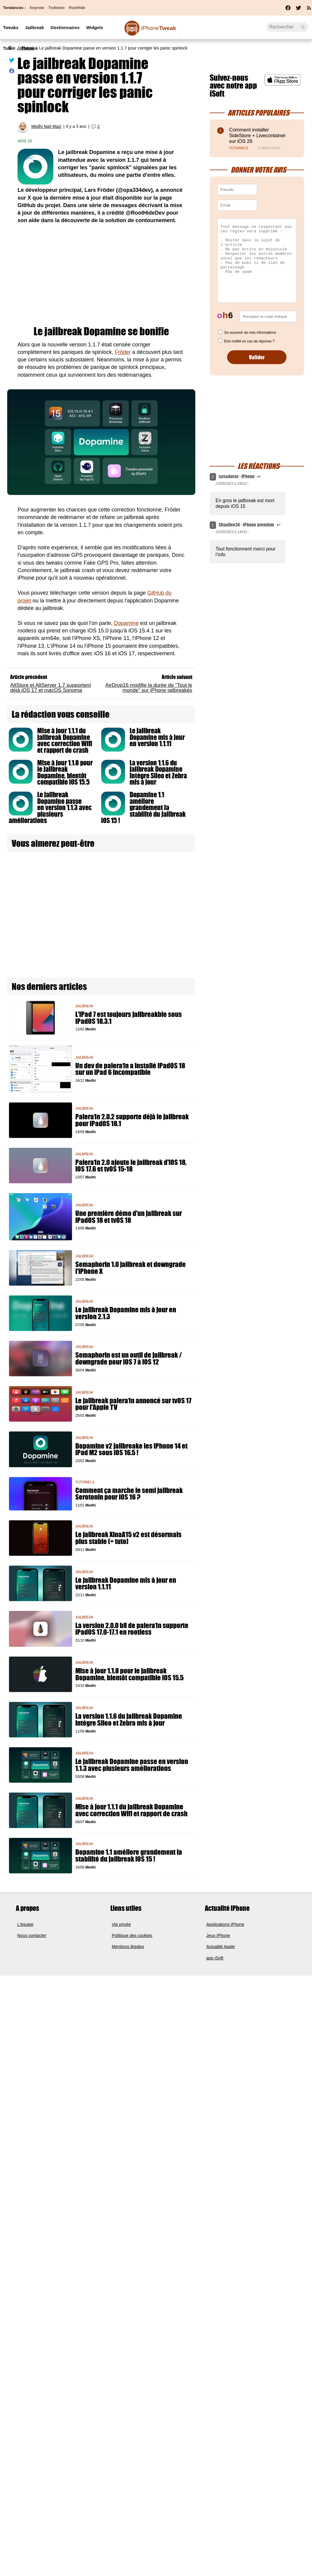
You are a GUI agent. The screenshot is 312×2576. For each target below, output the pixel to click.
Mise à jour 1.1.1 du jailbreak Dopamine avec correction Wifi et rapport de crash (64, 740)
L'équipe (25, 1924)
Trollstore (56, 7)
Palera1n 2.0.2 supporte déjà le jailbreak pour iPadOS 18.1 (132, 1120)
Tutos (8, 48)
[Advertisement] (101, 275)
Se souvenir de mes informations (250, 332)
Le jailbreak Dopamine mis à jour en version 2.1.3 (125, 1313)
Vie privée (121, 1924)
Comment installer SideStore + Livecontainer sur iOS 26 (257, 135)
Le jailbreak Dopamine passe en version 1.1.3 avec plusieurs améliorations (50, 807)
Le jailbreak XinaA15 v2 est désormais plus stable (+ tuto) (128, 1538)
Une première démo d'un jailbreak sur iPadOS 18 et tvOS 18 (128, 1217)
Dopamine (126, 623)
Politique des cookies (132, 1935)
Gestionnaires (65, 27)
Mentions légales (128, 1946)
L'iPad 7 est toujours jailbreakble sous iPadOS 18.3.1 (128, 1018)
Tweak (158, 28)
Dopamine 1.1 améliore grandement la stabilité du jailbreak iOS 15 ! (143, 807)
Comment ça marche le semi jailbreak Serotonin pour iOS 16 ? (129, 1494)
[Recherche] (287, 27)
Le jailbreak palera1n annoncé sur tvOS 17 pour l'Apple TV (133, 1404)
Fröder (123, 352)
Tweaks (10, 27)
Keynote (37, 7)
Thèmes (29, 48)
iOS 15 (26, 141)
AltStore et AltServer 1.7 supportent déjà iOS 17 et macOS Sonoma (50, 687)
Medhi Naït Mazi (46, 126)
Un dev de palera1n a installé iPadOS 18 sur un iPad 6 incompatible (130, 1069)
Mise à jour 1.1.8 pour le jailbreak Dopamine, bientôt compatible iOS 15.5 (65, 772)
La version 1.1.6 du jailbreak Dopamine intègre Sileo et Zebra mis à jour (158, 772)
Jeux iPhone (218, 1935)
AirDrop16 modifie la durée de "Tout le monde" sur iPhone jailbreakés (148, 687)
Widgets (94, 27)
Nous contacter (31, 1935)
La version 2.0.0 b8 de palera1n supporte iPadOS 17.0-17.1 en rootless (131, 1629)
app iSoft (215, 1958)
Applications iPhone (225, 1924)
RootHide (77, 7)
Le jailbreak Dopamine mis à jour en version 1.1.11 (157, 737)
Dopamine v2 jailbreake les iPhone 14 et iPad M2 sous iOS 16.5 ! (131, 1449)
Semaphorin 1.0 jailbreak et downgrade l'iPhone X (130, 1268)
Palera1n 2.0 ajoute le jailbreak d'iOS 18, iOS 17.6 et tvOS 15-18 (131, 1166)
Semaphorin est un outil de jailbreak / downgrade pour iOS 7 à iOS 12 (128, 1358)
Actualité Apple (220, 1946)
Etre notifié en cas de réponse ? (249, 341)
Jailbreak (34, 27)
